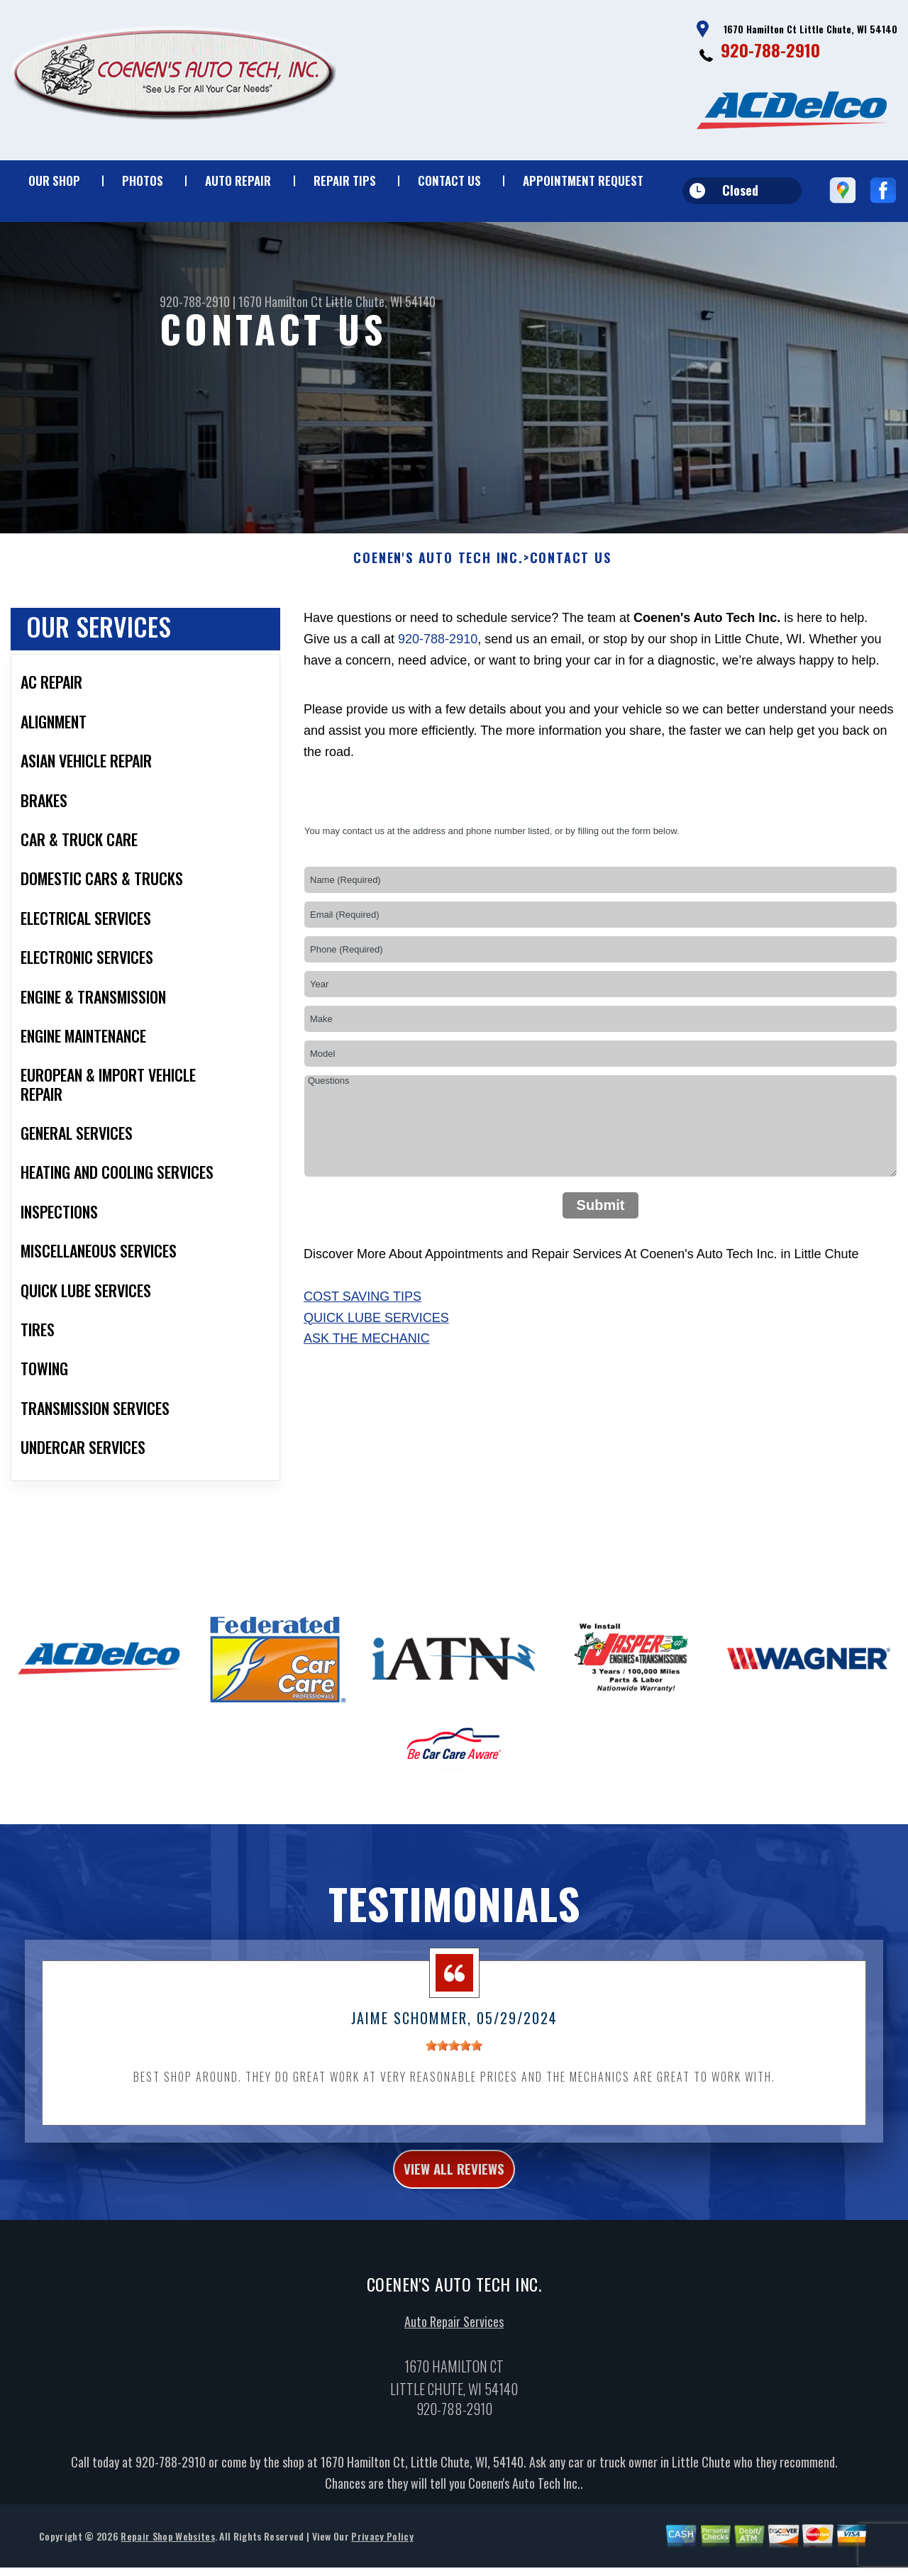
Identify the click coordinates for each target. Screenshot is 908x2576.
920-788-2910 (770, 49)
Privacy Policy (382, 2555)
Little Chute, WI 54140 (381, 301)
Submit (601, 1216)
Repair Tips (345, 180)
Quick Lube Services (376, 1328)
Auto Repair (238, 180)
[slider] (454, 2057)
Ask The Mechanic (367, 1350)
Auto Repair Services (454, 2340)
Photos (142, 180)
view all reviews (454, 2184)
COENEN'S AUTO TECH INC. (438, 569)
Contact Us (449, 180)
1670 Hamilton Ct (280, 301)
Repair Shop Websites (167, 2555)
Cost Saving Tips (362, 1308)
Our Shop (54, 180)
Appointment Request (583, 180)
